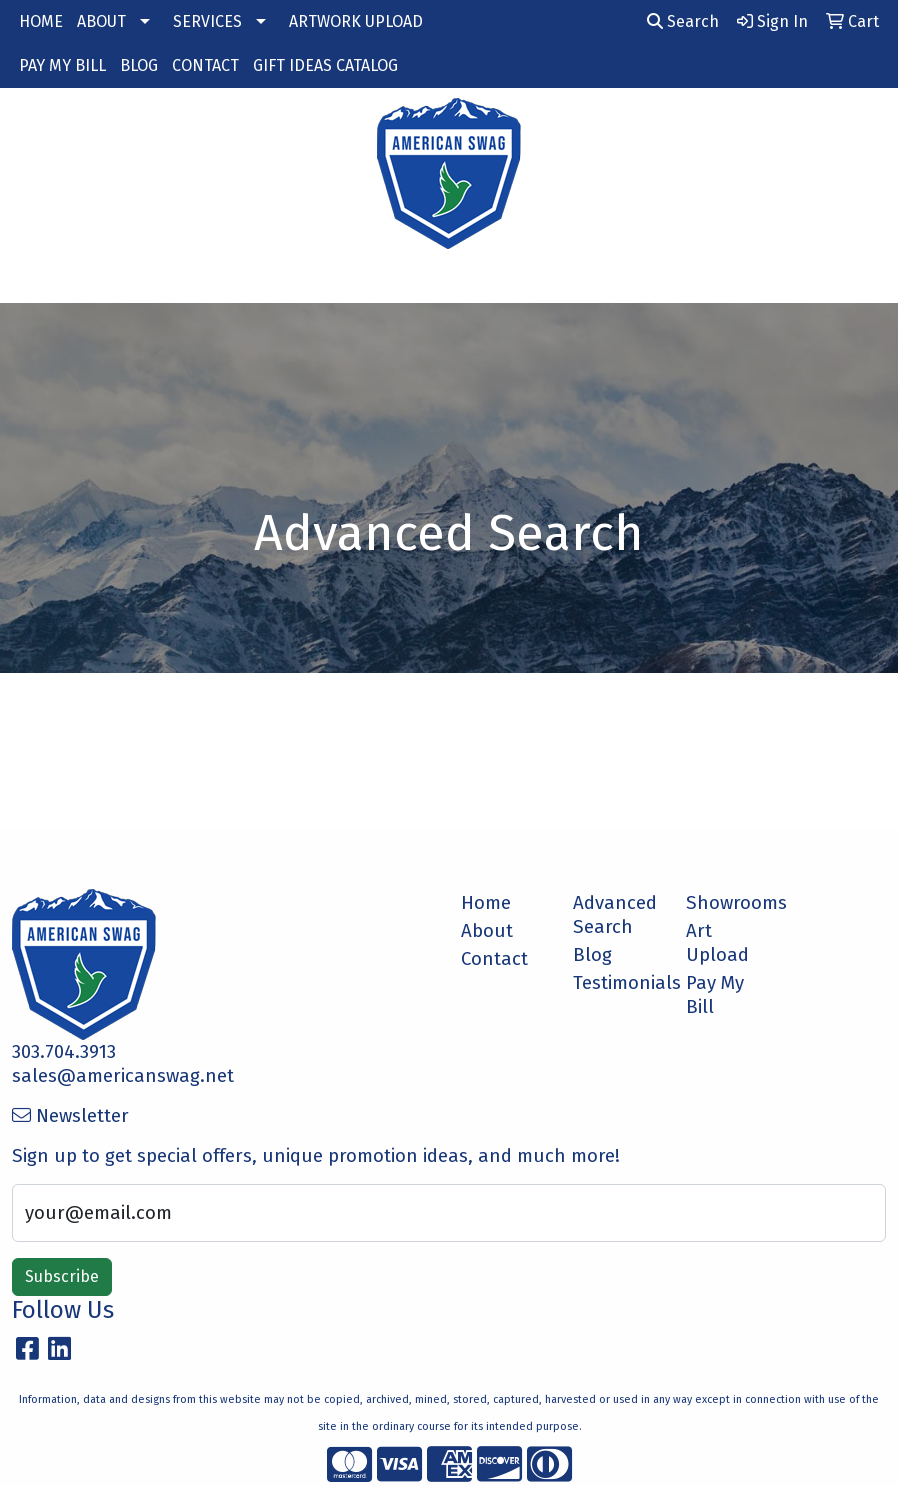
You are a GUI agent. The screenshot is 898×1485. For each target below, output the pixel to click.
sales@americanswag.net (123, 1076)
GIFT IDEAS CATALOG (325, 65)
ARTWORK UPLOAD (356, 21)
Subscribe (62, 1276)
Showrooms (730, 903)
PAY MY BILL (62, 65)
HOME (41, 21)
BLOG (139, 65)
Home (486, 903)
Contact (494, 959)
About (487, 931)
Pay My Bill (715, 995)
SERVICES (207, 21)
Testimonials (617, 983)
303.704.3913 (64, 1052)
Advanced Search (615, 915)
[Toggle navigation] (31, 281)
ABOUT (101, 21)
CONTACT (205, 65)
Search (683, 21)
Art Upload (717, 943)
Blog (592, 955)
